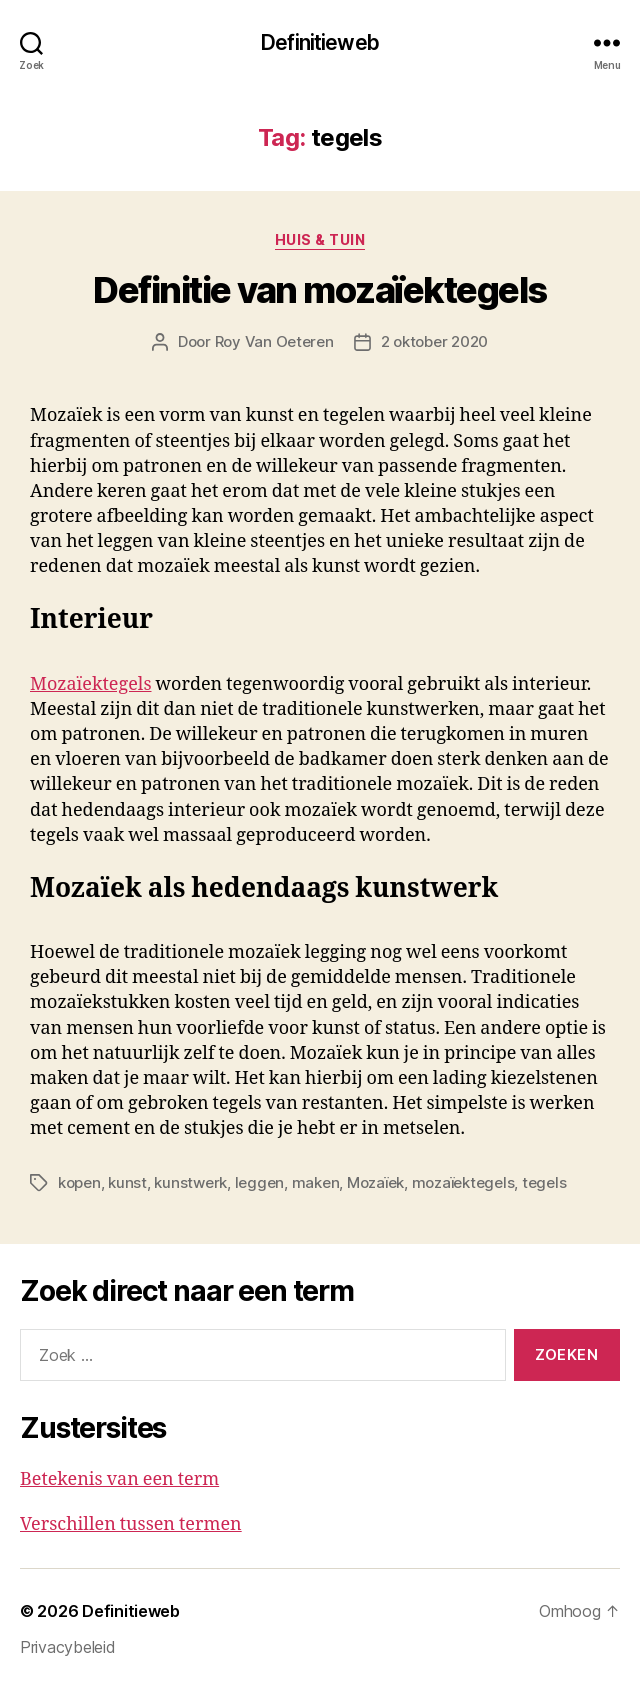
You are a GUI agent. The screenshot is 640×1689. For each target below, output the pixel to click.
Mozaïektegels (91, 684)
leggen (259, 1182)
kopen (79, 1182)
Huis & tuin (320, 239)
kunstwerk (190, 1182)
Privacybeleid (68, 1647)
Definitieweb (320, 42)
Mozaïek (375, 1182)
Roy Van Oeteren (274, 341)
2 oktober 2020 (434, 341)
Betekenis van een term (119, 1479)
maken (316, 1182)
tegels (544, 1182)
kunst (127, 1182)
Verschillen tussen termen (131, 1524)
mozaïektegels (463, 1182)
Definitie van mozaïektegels (320, 290)
